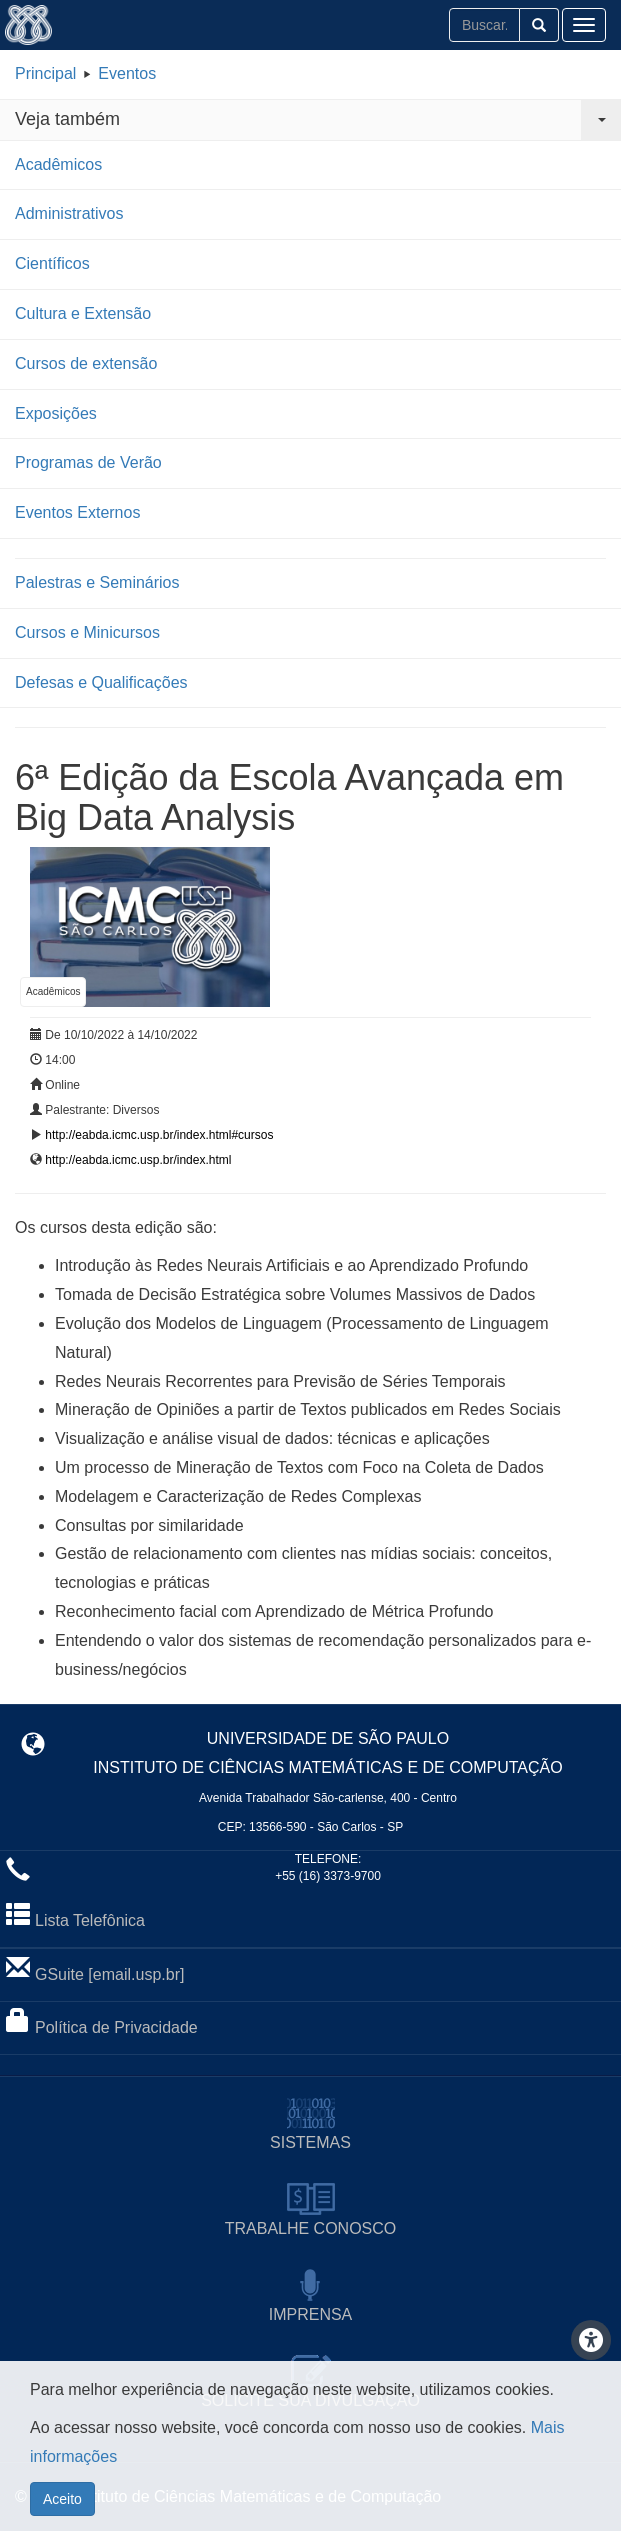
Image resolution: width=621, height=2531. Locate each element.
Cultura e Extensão (83, 313)
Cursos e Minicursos (87, 632)
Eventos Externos (77, 512)
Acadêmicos (58, 164)
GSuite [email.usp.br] (109, 1974)
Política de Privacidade (116, 2027)
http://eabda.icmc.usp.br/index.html (138, 1160)
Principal (45, 73)
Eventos (127, 73)
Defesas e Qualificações (101, 682)
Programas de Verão (88, 462)
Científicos (52, 263)
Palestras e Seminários (97, 582)
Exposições (56, 413)
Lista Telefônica (90, 1920)
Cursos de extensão (86, 363)
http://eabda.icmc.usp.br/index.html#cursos (159, 1135)
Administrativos (69, 213)
